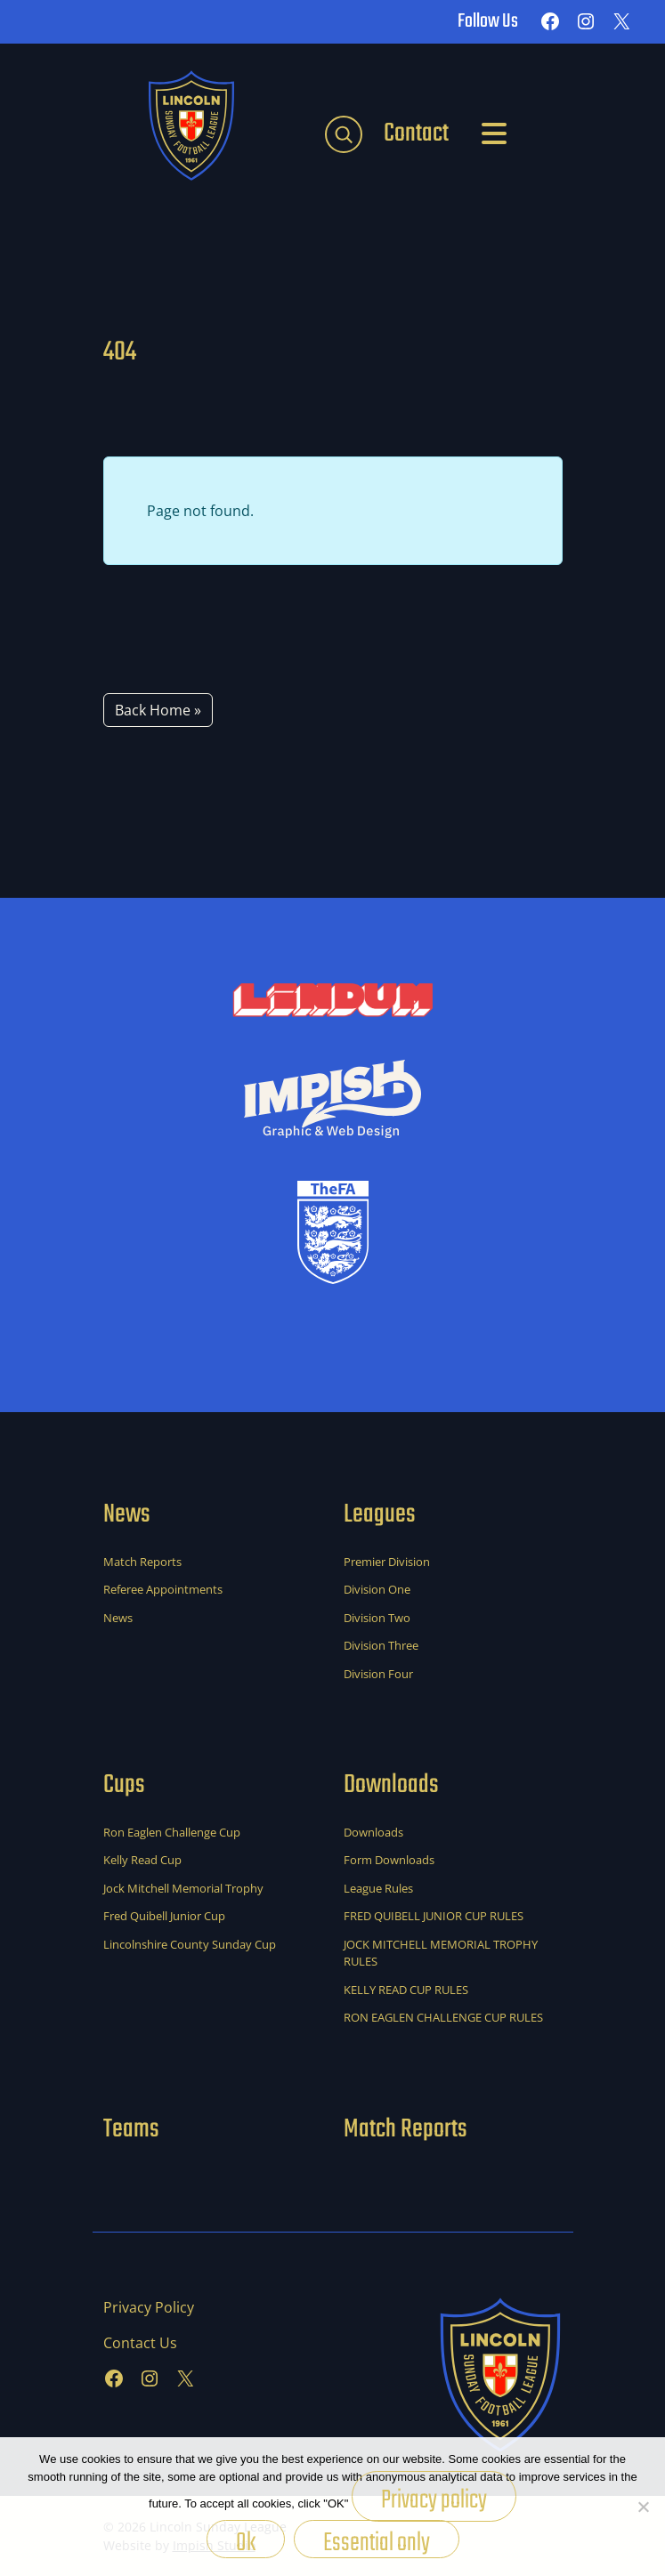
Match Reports (142, 1562)
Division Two (377, 1618)
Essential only (376, 2540)
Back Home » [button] (158, 710)
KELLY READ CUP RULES (406, 1990)
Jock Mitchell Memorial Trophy (183, 1888)
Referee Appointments (163, 1589)
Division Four (378, 1674)
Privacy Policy (148, 2307)
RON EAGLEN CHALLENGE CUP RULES (443, 2017)
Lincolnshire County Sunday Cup (189, 1944)
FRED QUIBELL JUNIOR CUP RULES (433, 1916)
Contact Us (140, 2343)
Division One (377, 1589)
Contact (416, 133)
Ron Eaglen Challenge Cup (171, 1832)
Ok (245, 2540)
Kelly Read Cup (142, 1860)
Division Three (381, 1645)
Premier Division (387, 1562)
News (118, 1618)
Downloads (373, 1832)
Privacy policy (434, 2500)
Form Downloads (389, 1860)
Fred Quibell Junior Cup (164, 1916)
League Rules (378, 1888)
